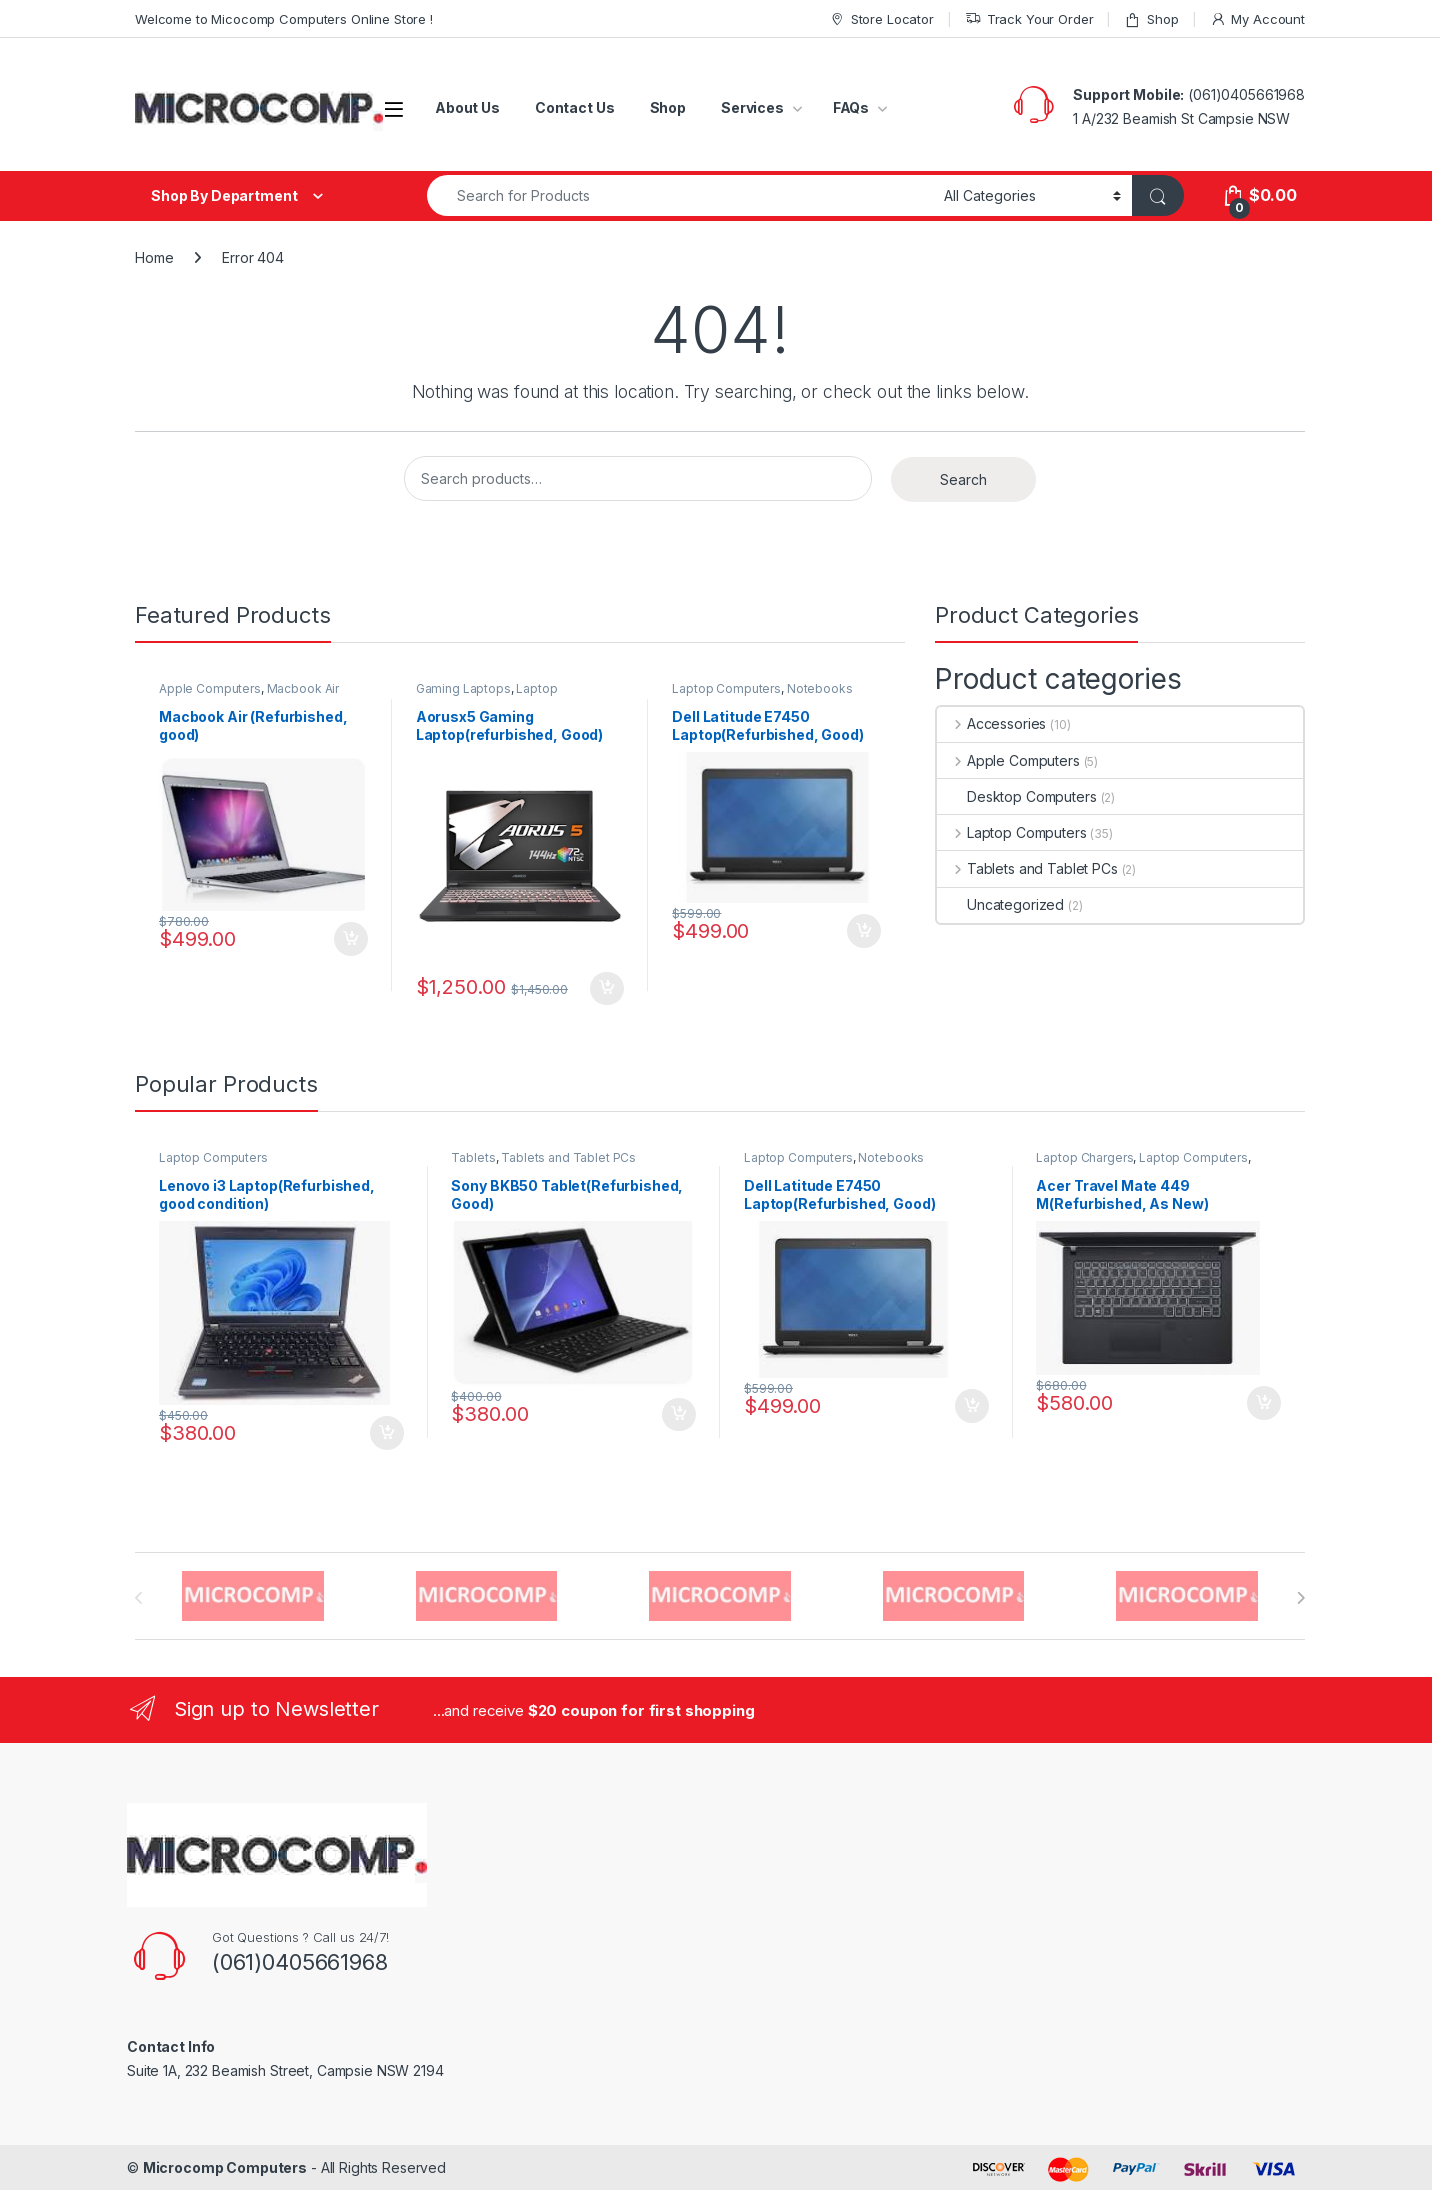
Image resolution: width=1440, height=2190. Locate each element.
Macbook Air (303, 688)
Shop (1151, 19)
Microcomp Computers (225, 2167)
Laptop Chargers (1084, 1157)
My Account (1257, 19)
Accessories (991, 723)
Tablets (473, 1157)
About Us (467, 107)
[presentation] (1300, 1598)
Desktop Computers (1017, 796)
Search (963, 479)
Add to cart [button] (351, 939)
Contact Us (575, 107)
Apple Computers (210, 688)
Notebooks (820, 688)
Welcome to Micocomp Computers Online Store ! (284, 19)
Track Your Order (1029, 19)
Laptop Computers (726, 688)
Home (154, 257)
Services (752, 107)
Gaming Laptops (463, 688)
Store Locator (881, 19)
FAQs (851, 107)
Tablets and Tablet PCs (1027, 868)
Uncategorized (1000, 904)
